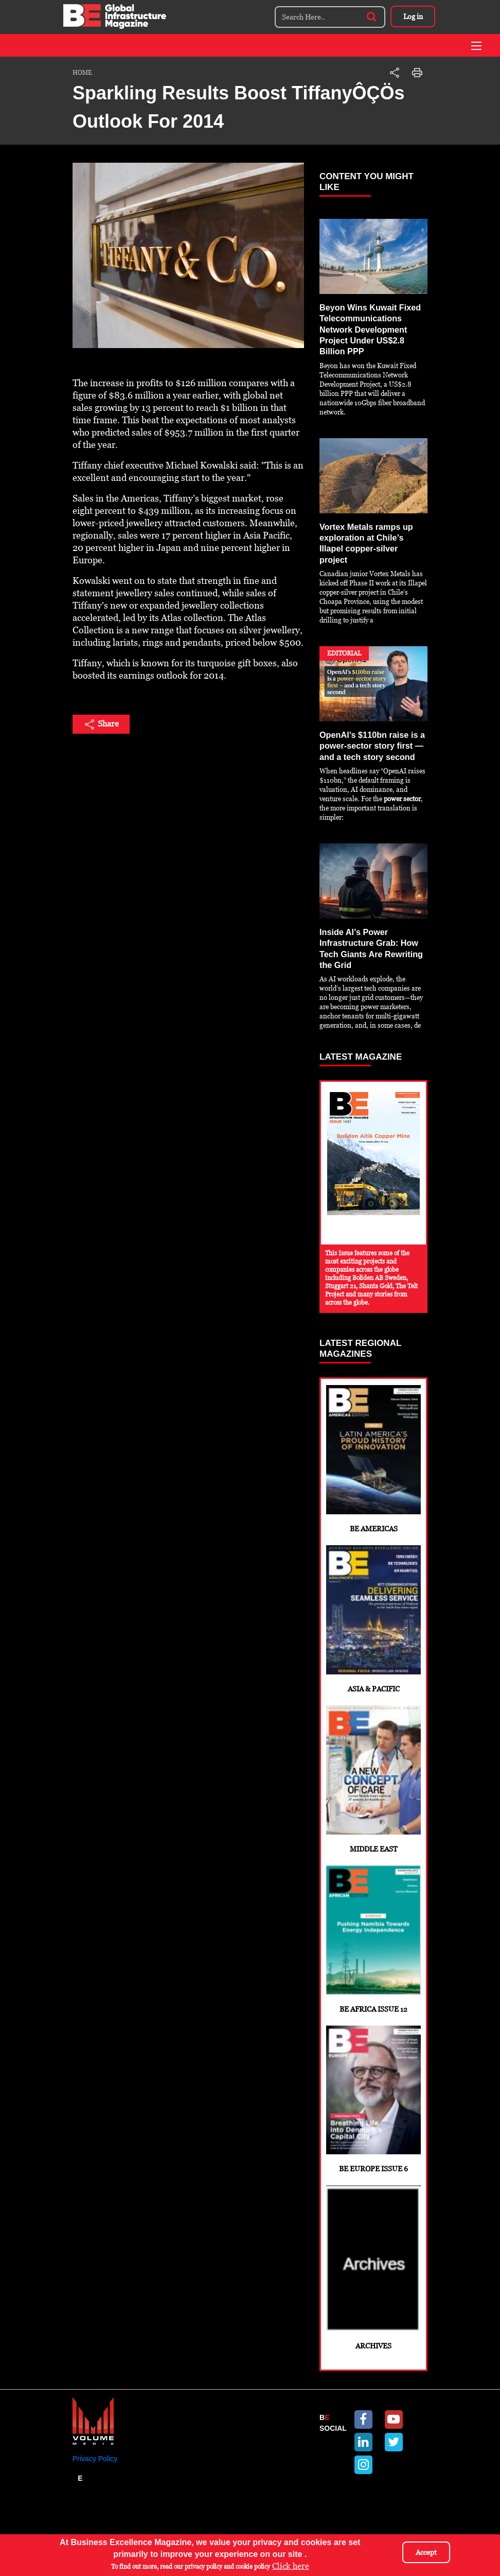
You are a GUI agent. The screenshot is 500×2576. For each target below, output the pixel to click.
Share (101, 724)
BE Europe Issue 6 (373, 2109)
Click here (290, 2566)
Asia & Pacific (373, 1613)
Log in (412, 16)
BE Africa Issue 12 (373, 1944)
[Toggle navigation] (476, 46)
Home (82, 72)
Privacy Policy (95, 2478)
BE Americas (373, 1448)
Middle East (373, 1778)
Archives (373, 2284)
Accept (426, 2552)
